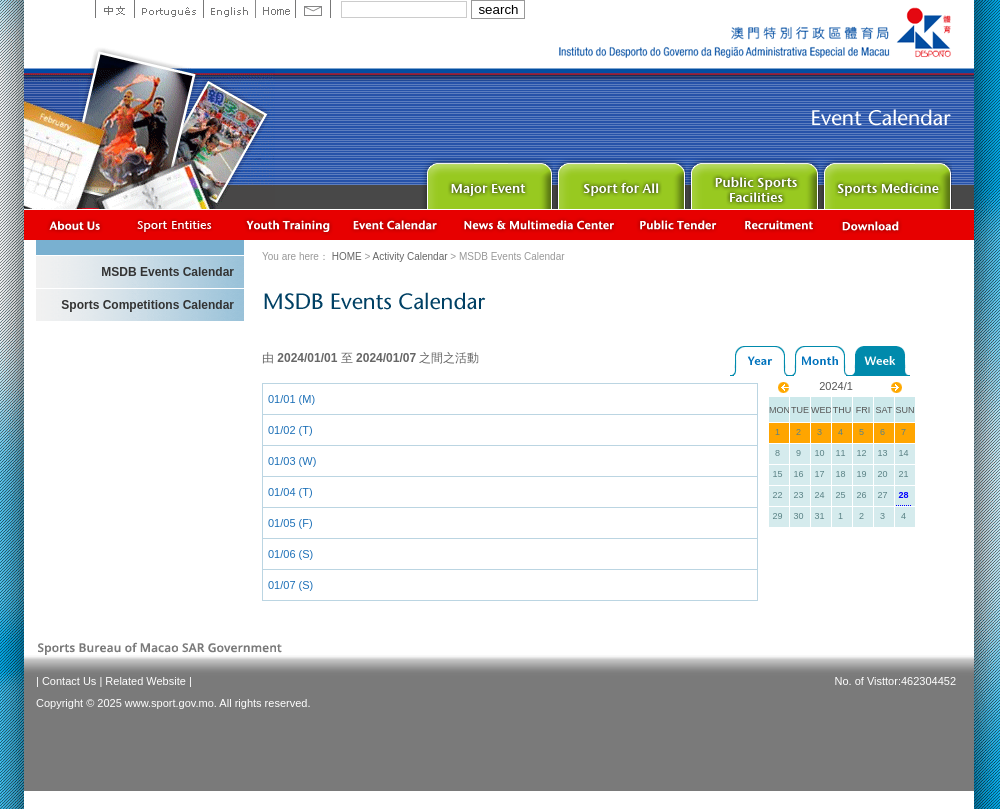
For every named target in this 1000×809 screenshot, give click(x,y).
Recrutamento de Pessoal (779, 224)
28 (903, 495)
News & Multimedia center (538, 224)
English (229, 9)
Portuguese (168, 9)
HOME (347, 256)
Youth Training (289, 224)
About (75, 224)
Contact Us (69, 681)
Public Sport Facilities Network (752, 181)
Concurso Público (679, 224)
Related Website (145, 681)
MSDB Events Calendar (167, 272)
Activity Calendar (396, 224)
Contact (313, 9)
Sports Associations (174, 224)
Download (872, 224)
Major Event (486, 181)
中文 (114, 9)
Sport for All (619, 181)
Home (275, 9)
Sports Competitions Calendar (147, 305)
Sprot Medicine (885, 181)
